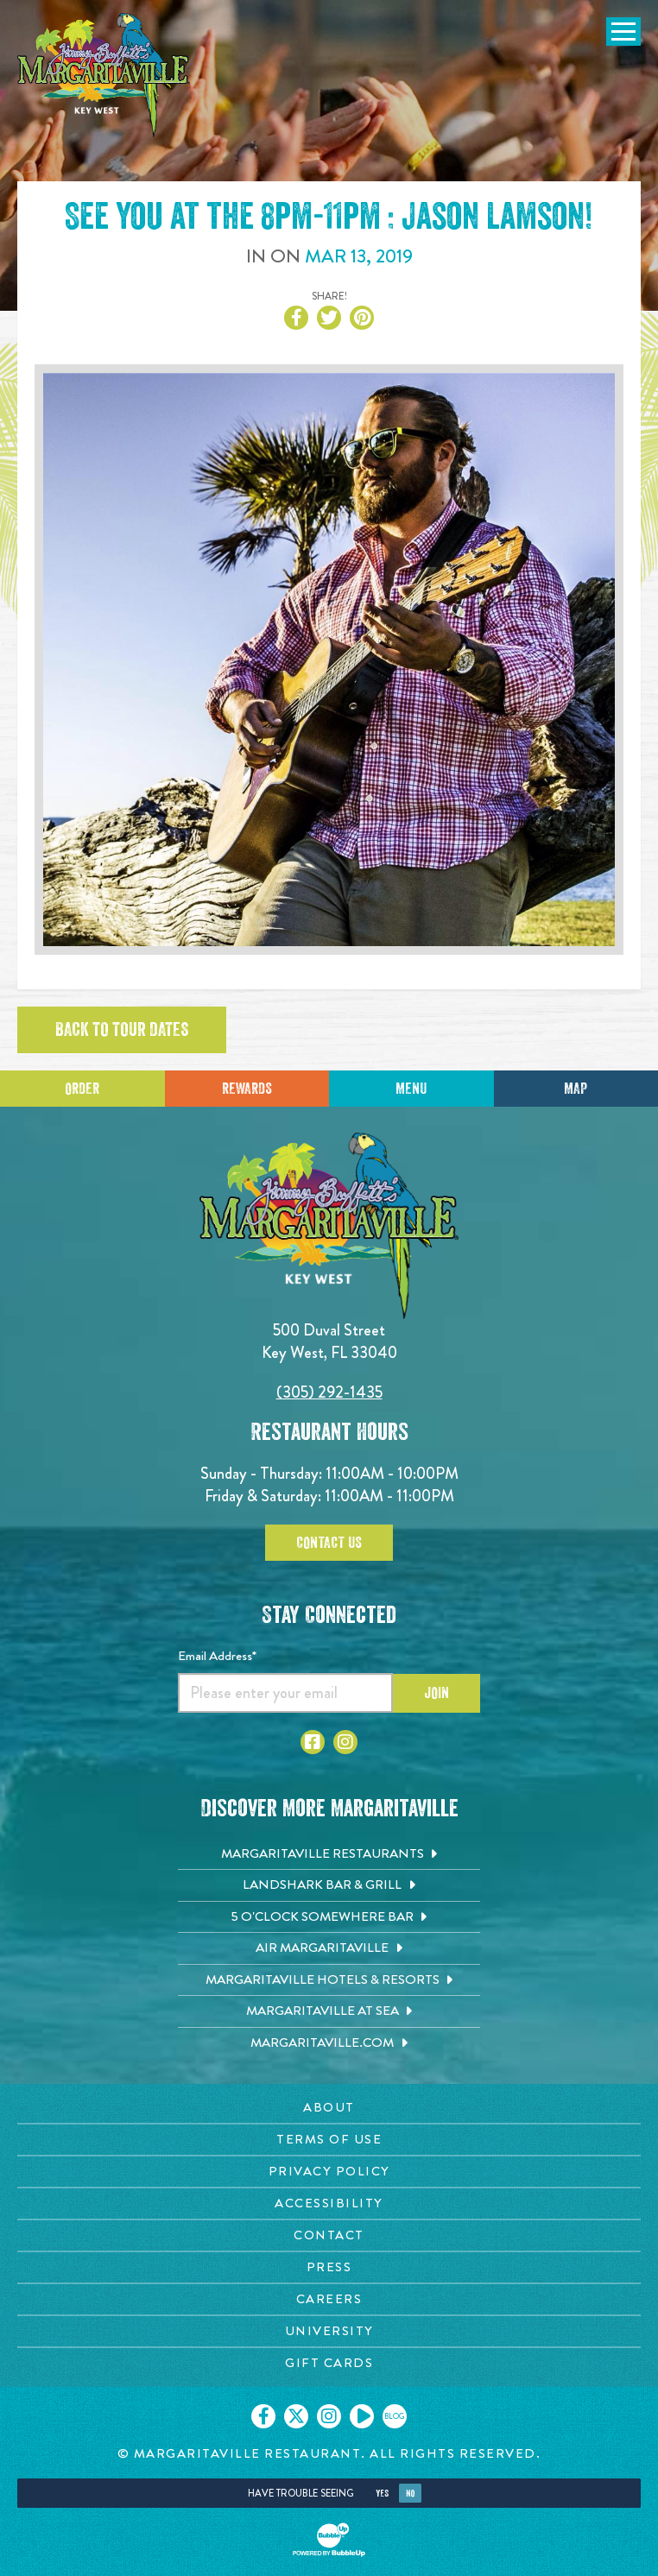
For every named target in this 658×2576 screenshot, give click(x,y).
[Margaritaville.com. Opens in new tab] (329, 2043)
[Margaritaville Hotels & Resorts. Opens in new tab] (329, 1980)
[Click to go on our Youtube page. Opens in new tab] (362, 2416)
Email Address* (217, 1655)
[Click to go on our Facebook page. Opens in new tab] (263, 2416)
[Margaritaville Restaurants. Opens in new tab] (329, 1854)
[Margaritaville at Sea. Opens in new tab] (329, 2011)
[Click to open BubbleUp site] (329, 2540)
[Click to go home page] (103, 75)
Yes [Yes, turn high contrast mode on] (382, 2493)
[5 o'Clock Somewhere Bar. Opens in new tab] (329, 1917)
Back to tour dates (121, 1029)
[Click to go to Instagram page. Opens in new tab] (345, 1742)
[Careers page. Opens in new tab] (329, 2299)
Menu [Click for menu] (411, 1088)
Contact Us (329, 1542)
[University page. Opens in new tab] (329, 2331)
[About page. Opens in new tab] (329, 2108)
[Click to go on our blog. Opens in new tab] (395, 2416)
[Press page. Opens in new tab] (329, 2267)
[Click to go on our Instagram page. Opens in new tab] (329, 2416)
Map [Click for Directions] (575, 1088)
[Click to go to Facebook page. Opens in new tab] (313, 1742)
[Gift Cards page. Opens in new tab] (329, 2363)
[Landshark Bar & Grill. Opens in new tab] (329, 1885)
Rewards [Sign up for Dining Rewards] (247, 1088)
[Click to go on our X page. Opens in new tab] (296, 2416)
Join (436, 1693)
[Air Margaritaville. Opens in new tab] (329, 1948)
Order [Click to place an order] (82, 1088)
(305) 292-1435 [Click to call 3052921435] (329, 1392)
